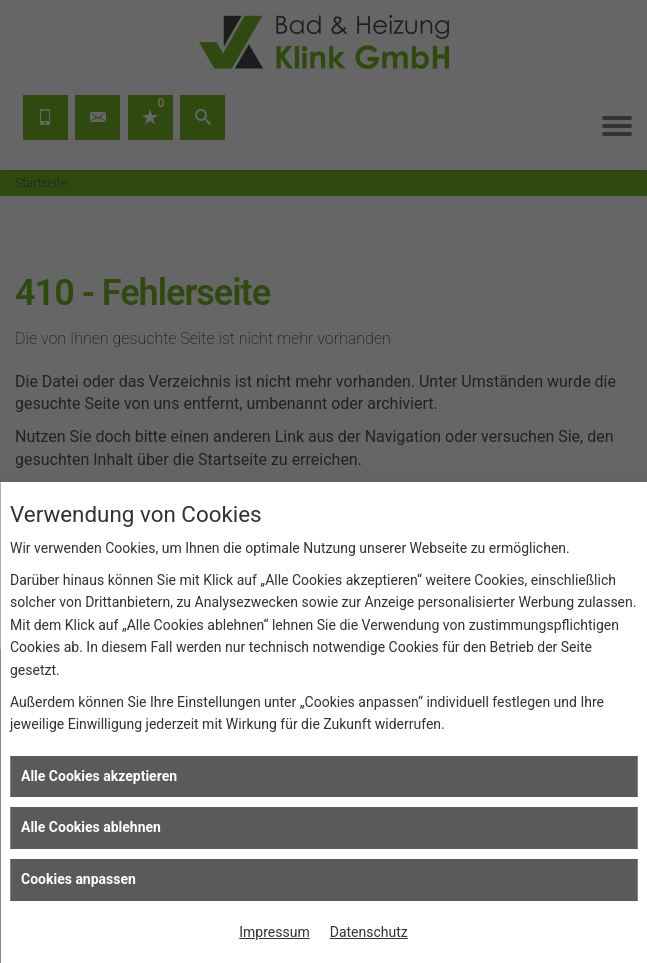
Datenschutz (369, 932)
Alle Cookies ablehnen (91, 827)
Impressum (274, 932)
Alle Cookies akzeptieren (99, 776)
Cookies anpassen (78, 879)
